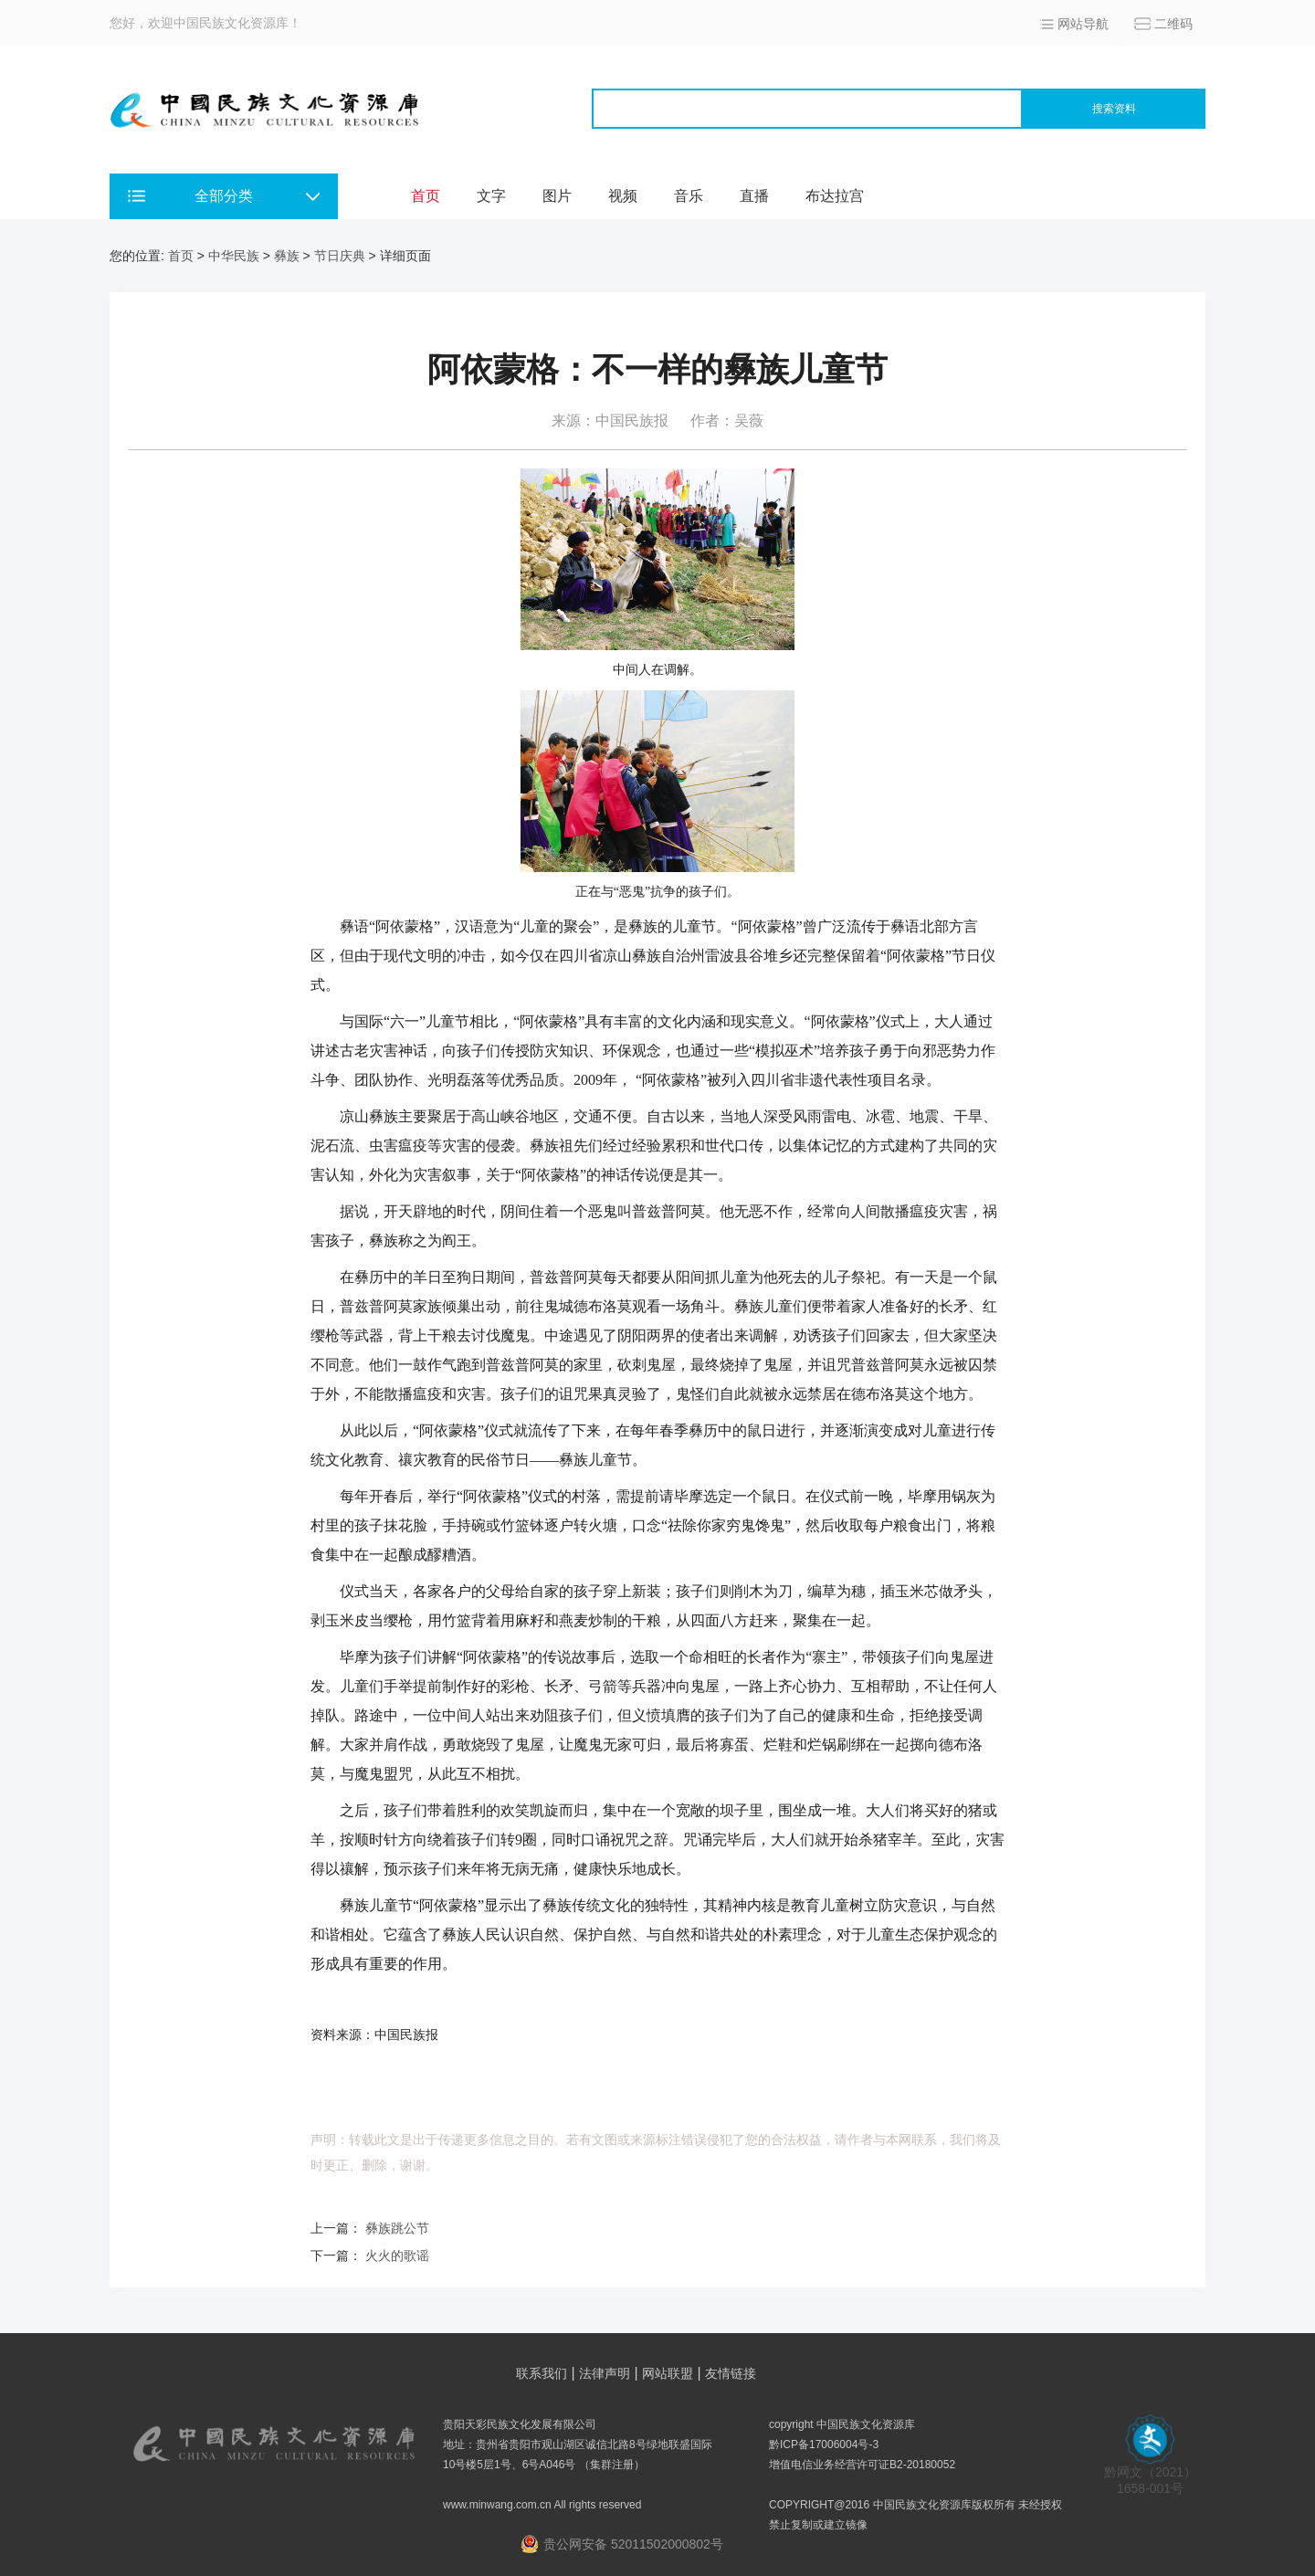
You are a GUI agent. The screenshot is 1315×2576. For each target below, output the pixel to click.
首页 (425, 196)
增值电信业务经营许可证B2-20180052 (862, 2464)
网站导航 (1083, 23)
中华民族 (233, 255)
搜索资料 (1114, 108)
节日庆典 (339, 255)
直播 (754, 196)
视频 (622, 196)
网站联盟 (667, 2373)
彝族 (287, 255)
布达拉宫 (834, 196)
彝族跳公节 (397, 2228)
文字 (491, 196)
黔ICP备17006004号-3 (823, 2444)
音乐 (688, 196)
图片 (557, 196)
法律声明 (604, 2373)
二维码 (1173, 23)
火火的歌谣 (397, 2255)
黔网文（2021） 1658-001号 (1150, 2474)
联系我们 (541, 2373)
